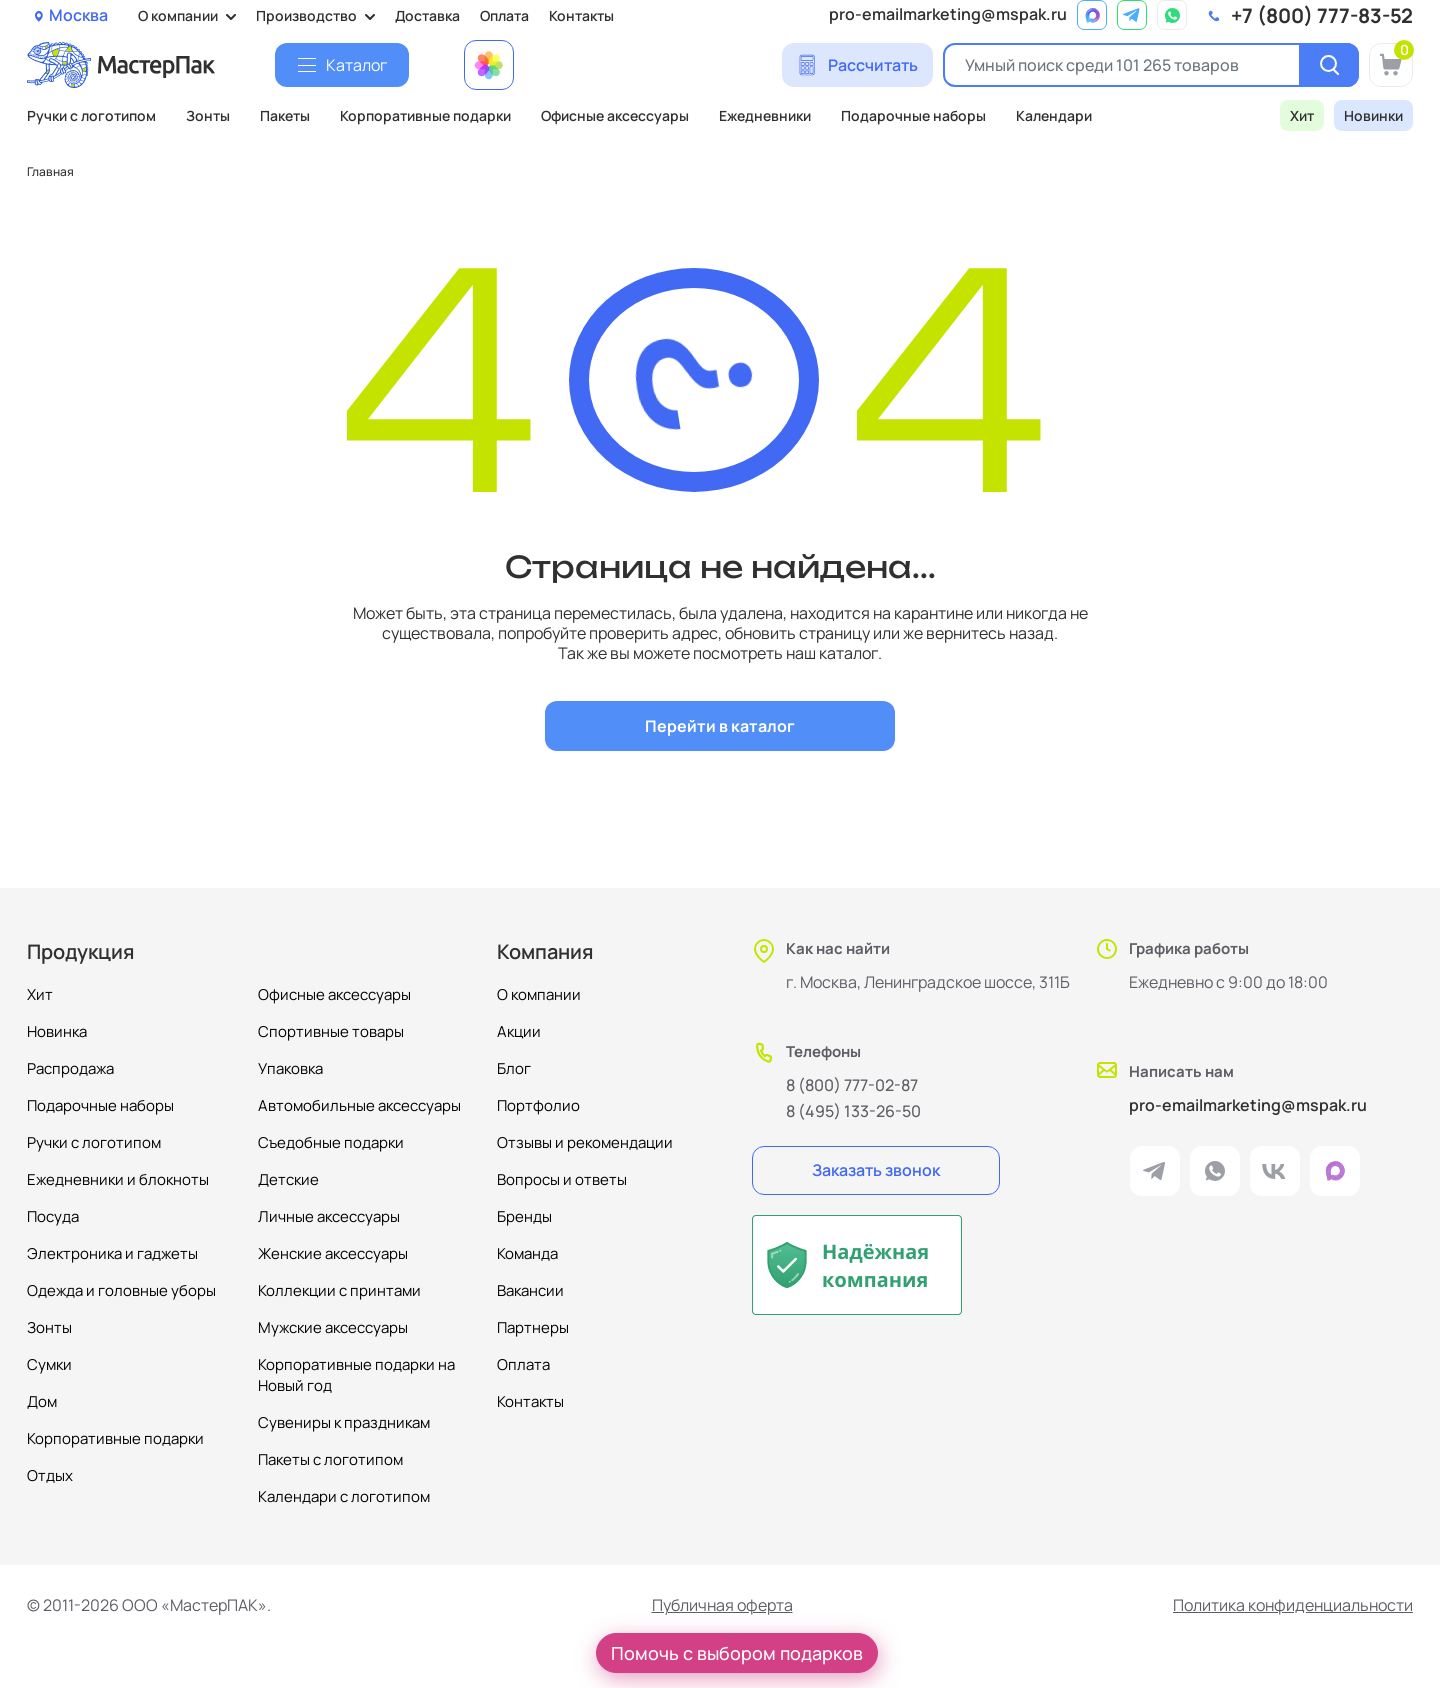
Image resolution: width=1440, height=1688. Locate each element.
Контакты (581, 15)
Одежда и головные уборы (121, 1290)
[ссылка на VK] (1275, 1171)
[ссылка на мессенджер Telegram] (1132, 15)
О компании (178, 15)
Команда (527, 1253)
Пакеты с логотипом (330, 1459)
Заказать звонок (876, 1170)
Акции (519, 1031)
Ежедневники (765, 115)
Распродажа (70, 1068)
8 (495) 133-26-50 (853, 1111)
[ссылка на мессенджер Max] (1092, 15)
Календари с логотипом (344, 1496)
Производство (306, 15)
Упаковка (290, 1068)
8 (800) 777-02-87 (852, 1085)
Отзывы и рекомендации (585, 1142)
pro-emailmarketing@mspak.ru (948, 14)
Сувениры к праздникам (344, 1422)
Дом (42, 1401)
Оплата (504, 15)
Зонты (208, 115)
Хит (1302, 115)
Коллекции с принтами (339, 1290)
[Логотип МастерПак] (121, 65)
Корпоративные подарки (425, 115)
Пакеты (285, 115)
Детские (288, 1179)
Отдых (50, 1475)
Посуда (53, 1216)
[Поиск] (1329, 65)
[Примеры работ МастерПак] (489, 65)
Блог (514, 1068)
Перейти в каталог (720, 726)
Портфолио (538, 1105)
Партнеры (533, 1327)
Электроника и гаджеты (112, 1253)
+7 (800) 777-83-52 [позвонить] (1322, 16)
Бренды (524, 1216)
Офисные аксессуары (615, 115)
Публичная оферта (722, 1605)
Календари (1054, 115)
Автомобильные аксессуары (359, 1105)
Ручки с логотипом (91, 115)
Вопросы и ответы (562, 1179)
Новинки (1373, 115)
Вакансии (530, 1290)
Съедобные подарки (331, 1142)
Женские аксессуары (333, 1253)
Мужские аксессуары (333, 1327)
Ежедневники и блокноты (118, 1179)
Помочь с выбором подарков (737, 1653)
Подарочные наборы (913, 115)
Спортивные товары (331, 1031)
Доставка (427, 15)
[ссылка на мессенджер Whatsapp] (1172, 15)
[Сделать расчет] (857, 65)
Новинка (57, 1031)
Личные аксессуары (329, 1216)
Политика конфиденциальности (1293, 1605)
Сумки (49, 1364)
